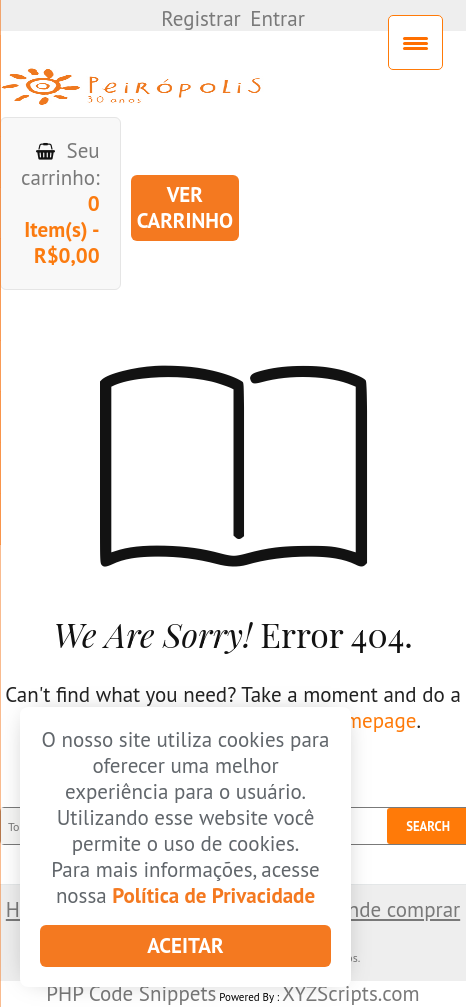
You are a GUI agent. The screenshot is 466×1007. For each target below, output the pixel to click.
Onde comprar (396, 909)
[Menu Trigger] (415, 42)
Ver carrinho (185, 207)
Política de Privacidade (213, 895)
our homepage (352, 720)
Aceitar (185, 945)
